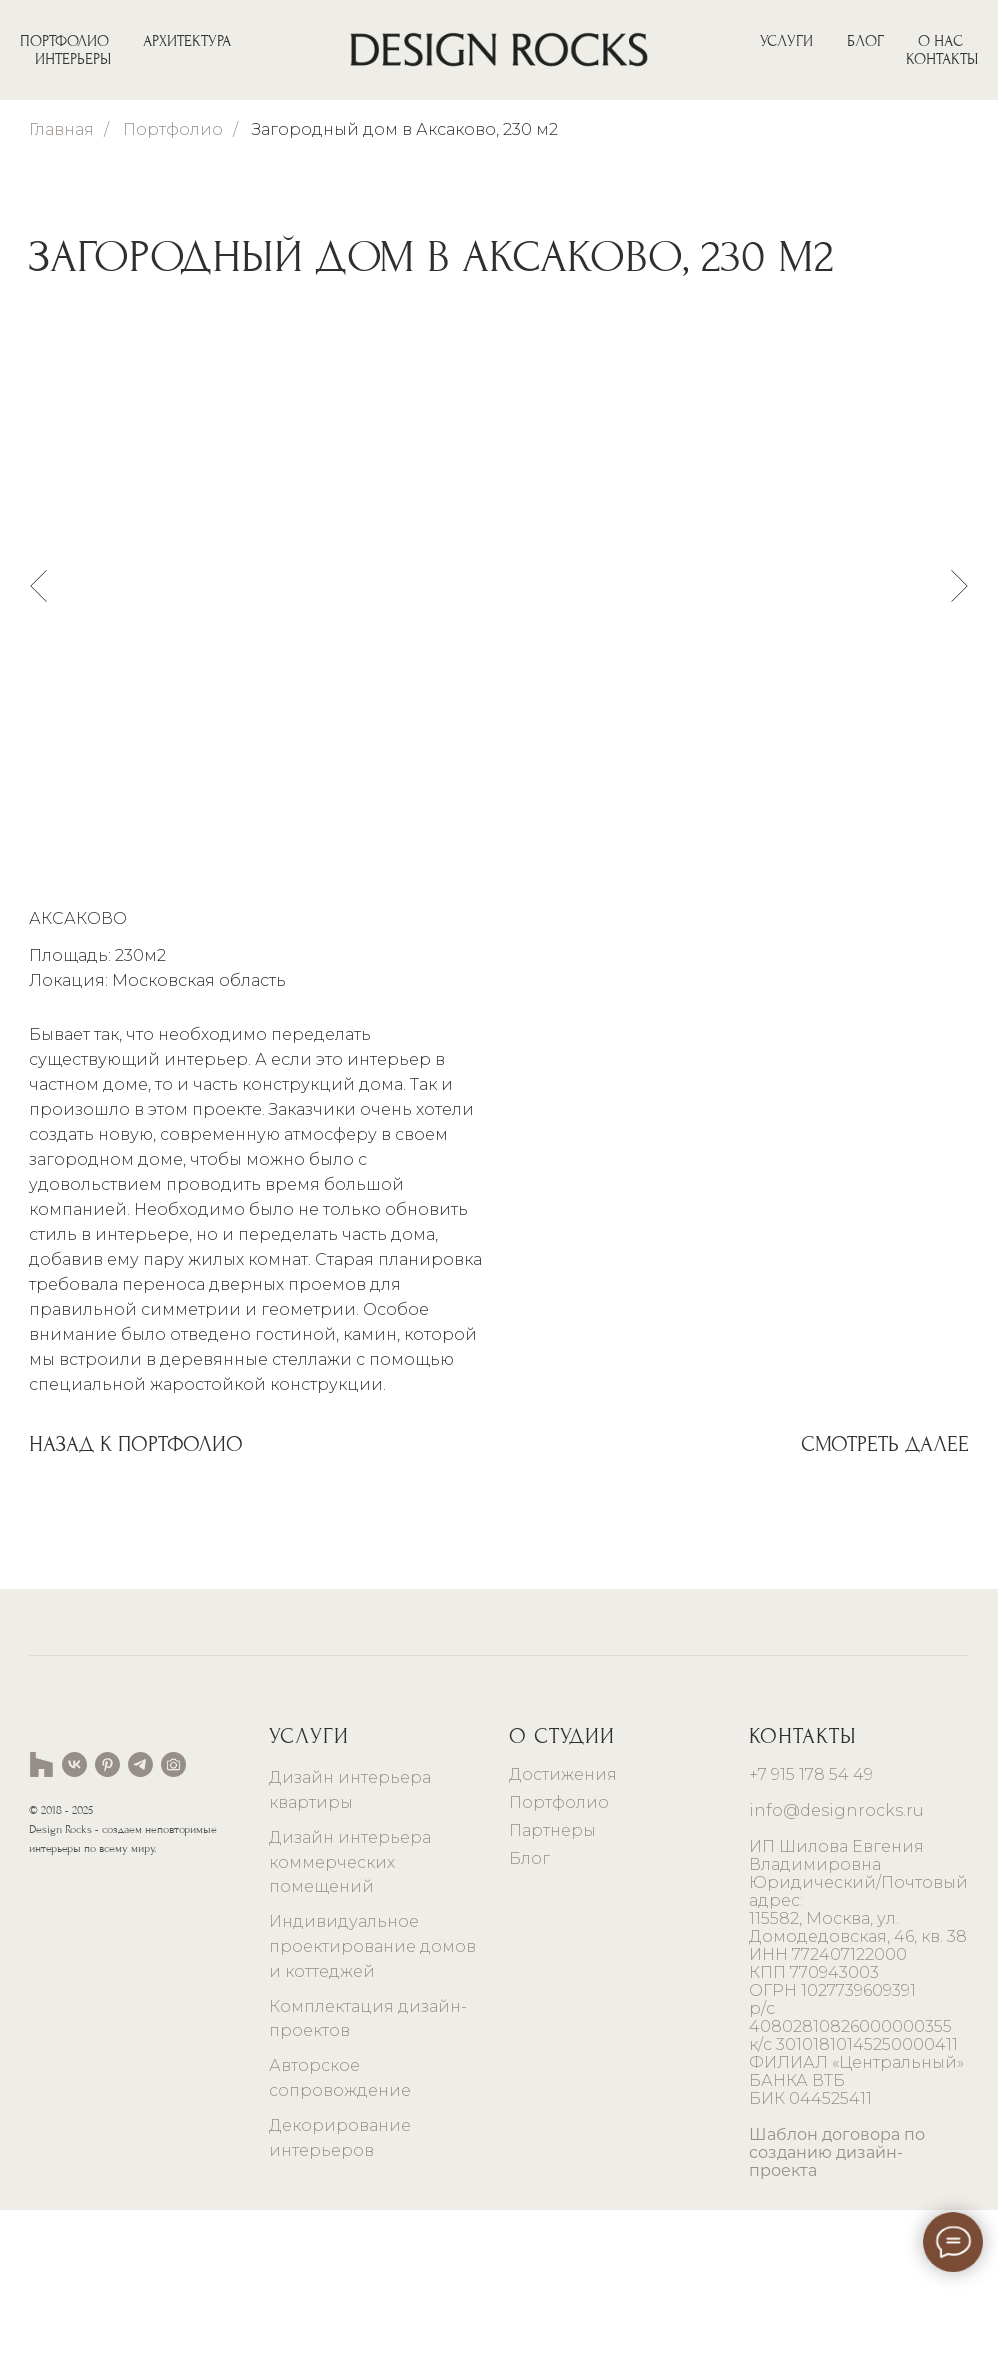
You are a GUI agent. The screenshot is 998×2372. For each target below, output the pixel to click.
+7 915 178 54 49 (811, 1936)
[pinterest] (107, 1926)
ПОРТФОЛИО (64, 41)
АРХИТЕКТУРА (187, 41)
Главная (61, 129)
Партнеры (552, 1992)
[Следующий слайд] (959, 585)
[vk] (74, 1926)
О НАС (940, 41)
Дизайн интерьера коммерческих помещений (350, 2024)
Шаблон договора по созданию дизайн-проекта (837, 2314)
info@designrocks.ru (836, 1972)
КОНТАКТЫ (942, 59)
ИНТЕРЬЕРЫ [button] (73, 59)
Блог (529, 2020)
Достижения (563, 1936)
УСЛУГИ (786, 41)
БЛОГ (865, 41)
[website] (41, 1926)
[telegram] (140, 1926)
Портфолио (173, 129)
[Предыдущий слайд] (38, 585)
